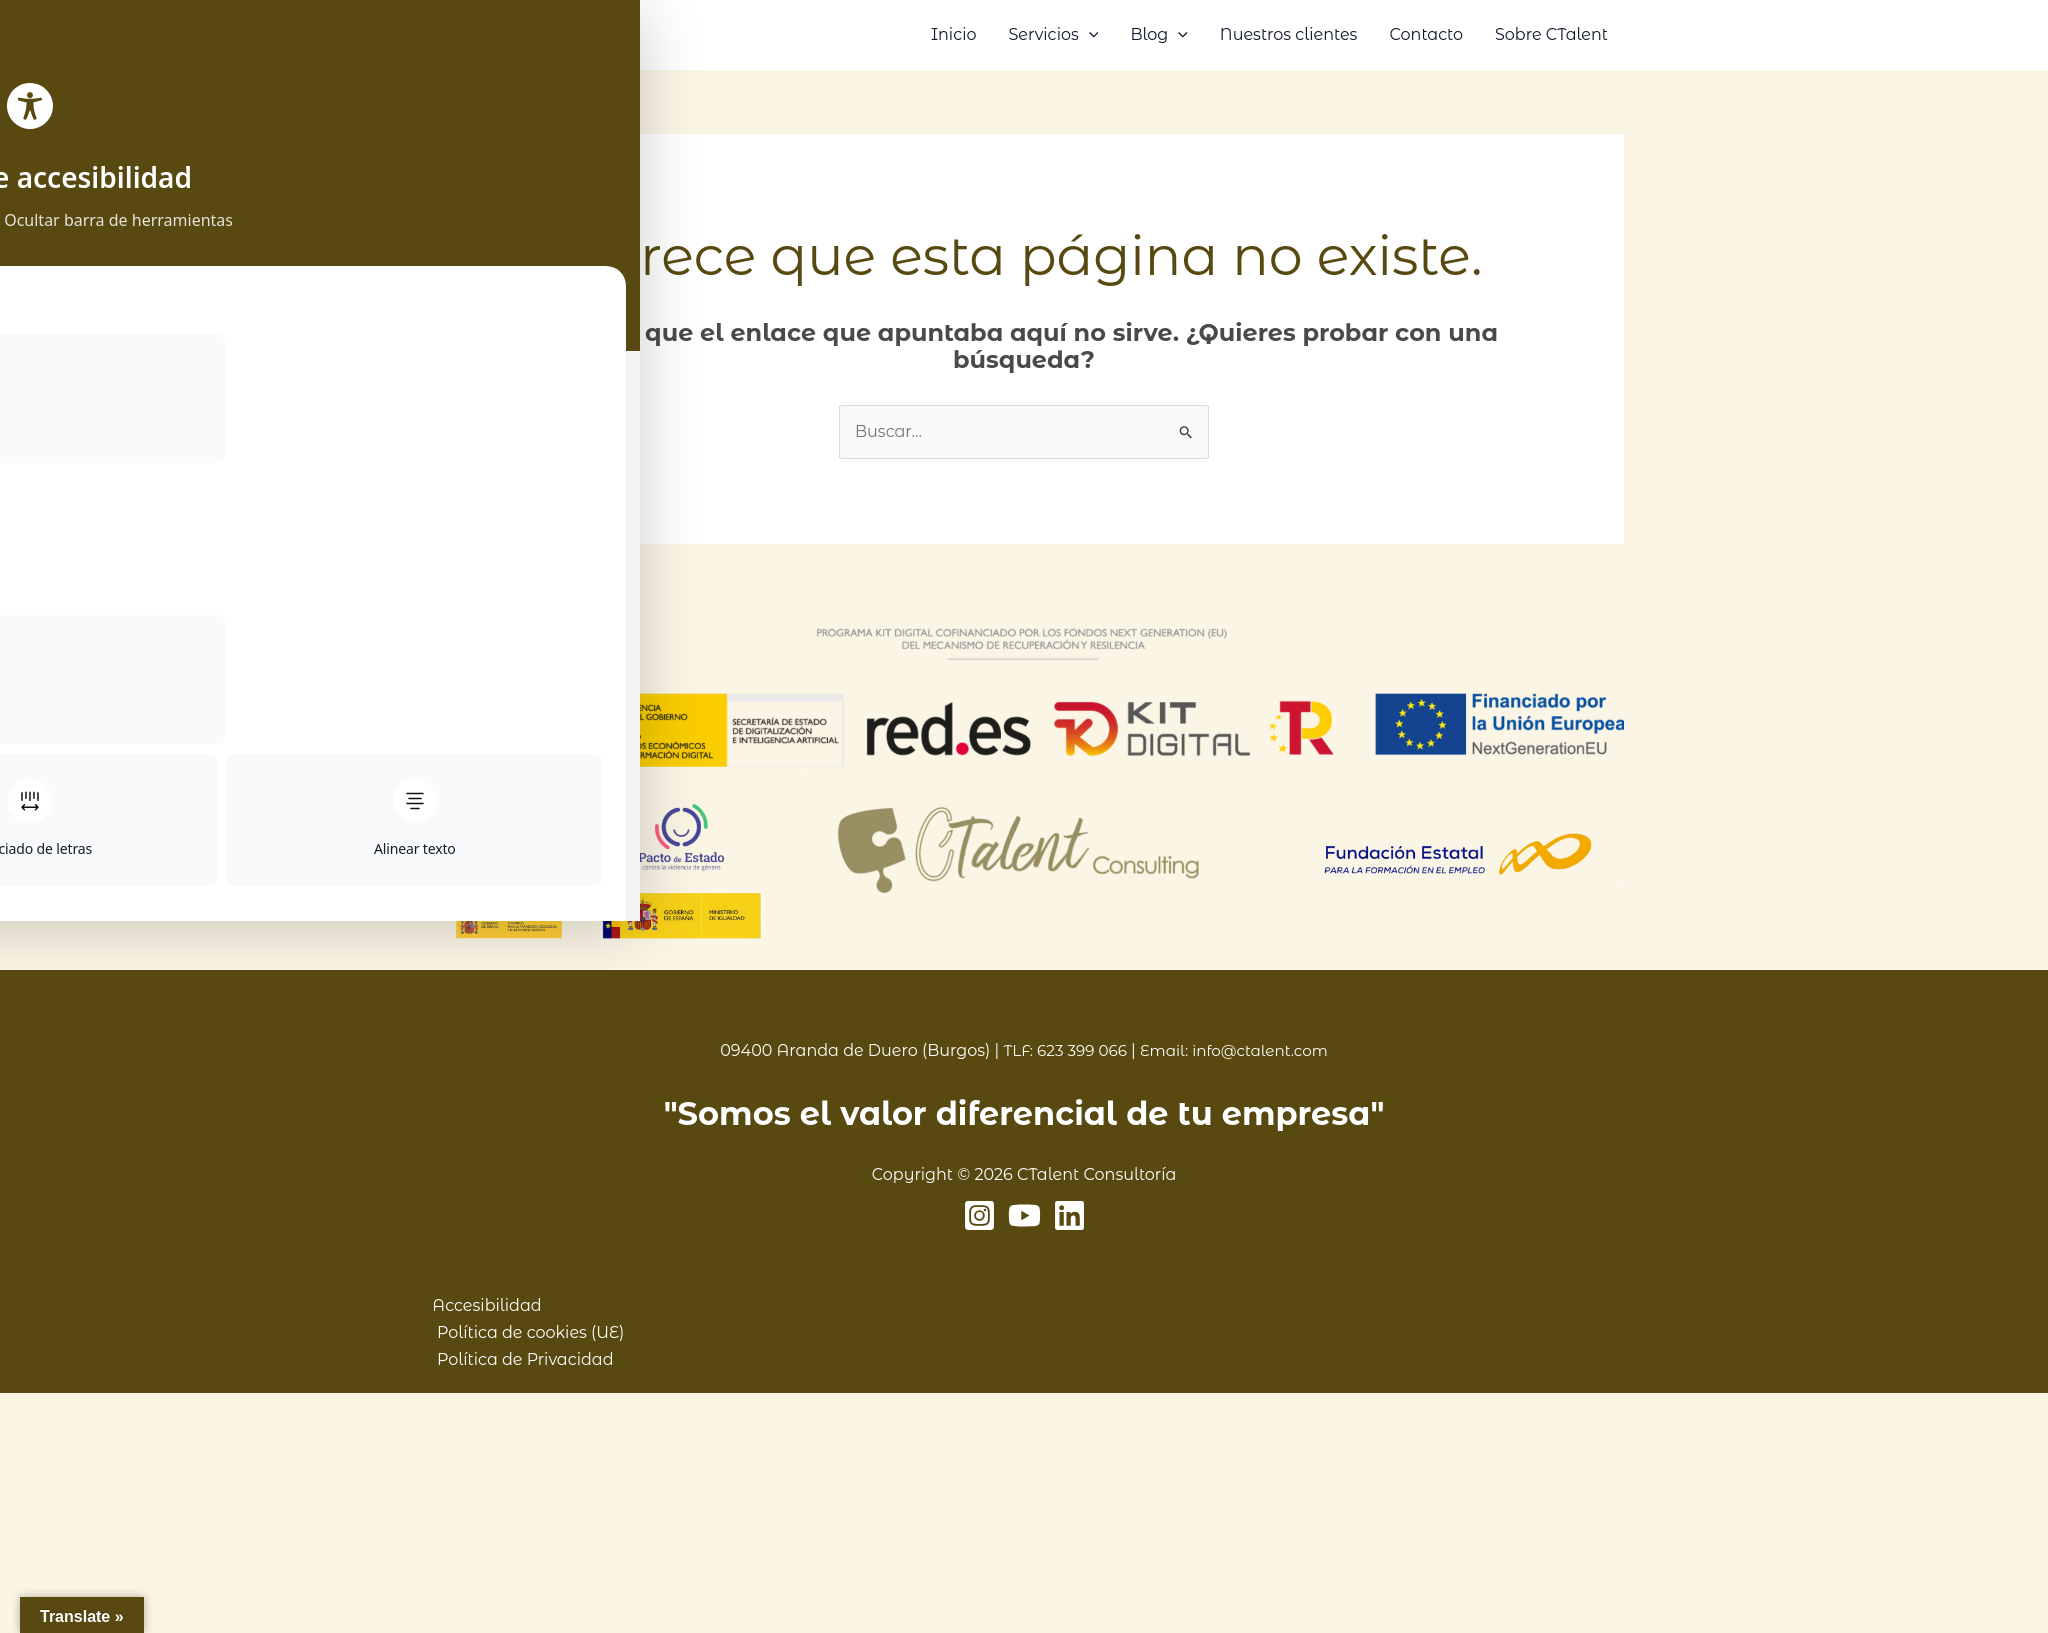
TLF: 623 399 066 (1060, 1050)
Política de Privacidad (520, 1359)
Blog (1158, 35)
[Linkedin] (1069, 1215)
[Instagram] (979, 1215)
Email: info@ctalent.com (1237, 1050)
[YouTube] (1024, 1215)
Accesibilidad (478, 1305)
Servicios (1053, 35)
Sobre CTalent (1551, 34)
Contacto (1426, 34)
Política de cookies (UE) (525, 1332)
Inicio (954, 34)
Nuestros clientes (1289, 34)
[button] (1089, 35)
